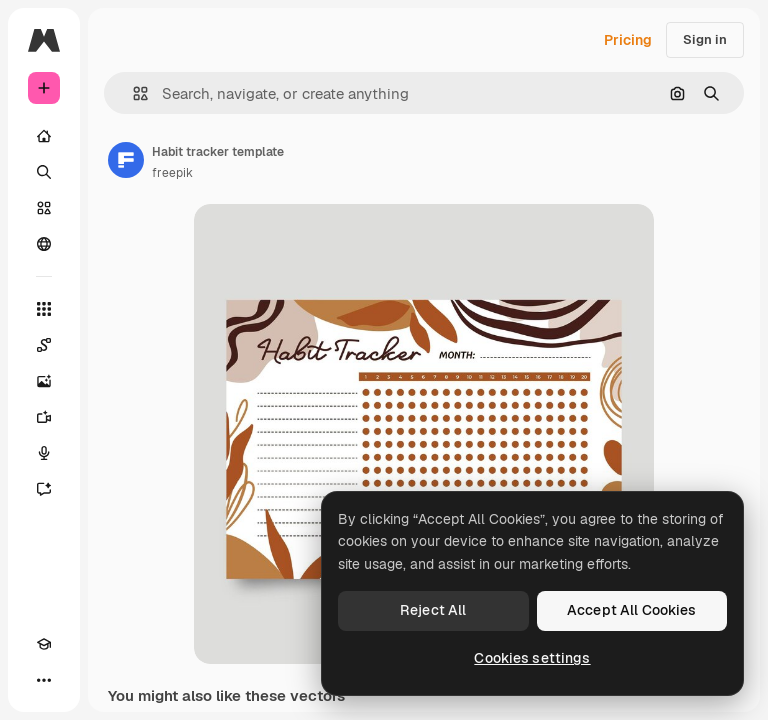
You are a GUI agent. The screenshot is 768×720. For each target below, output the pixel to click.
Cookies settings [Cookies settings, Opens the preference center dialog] (532, 658)
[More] (44, 680)
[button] (132, 93)
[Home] (44, 136)
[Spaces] (44, 345)
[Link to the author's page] (126, 160)
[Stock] (44, 208)
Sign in (705, 39)
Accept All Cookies (632, 610)
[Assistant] (44, 489)
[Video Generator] (44, 417)
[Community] (44, 244)
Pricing (628, 40)
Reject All (433, 610)
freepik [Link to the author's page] (172, 173)
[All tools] (44, 309)
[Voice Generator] (44, 453)
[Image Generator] (44, 381)
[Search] (44, 172)
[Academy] (44, 644)
